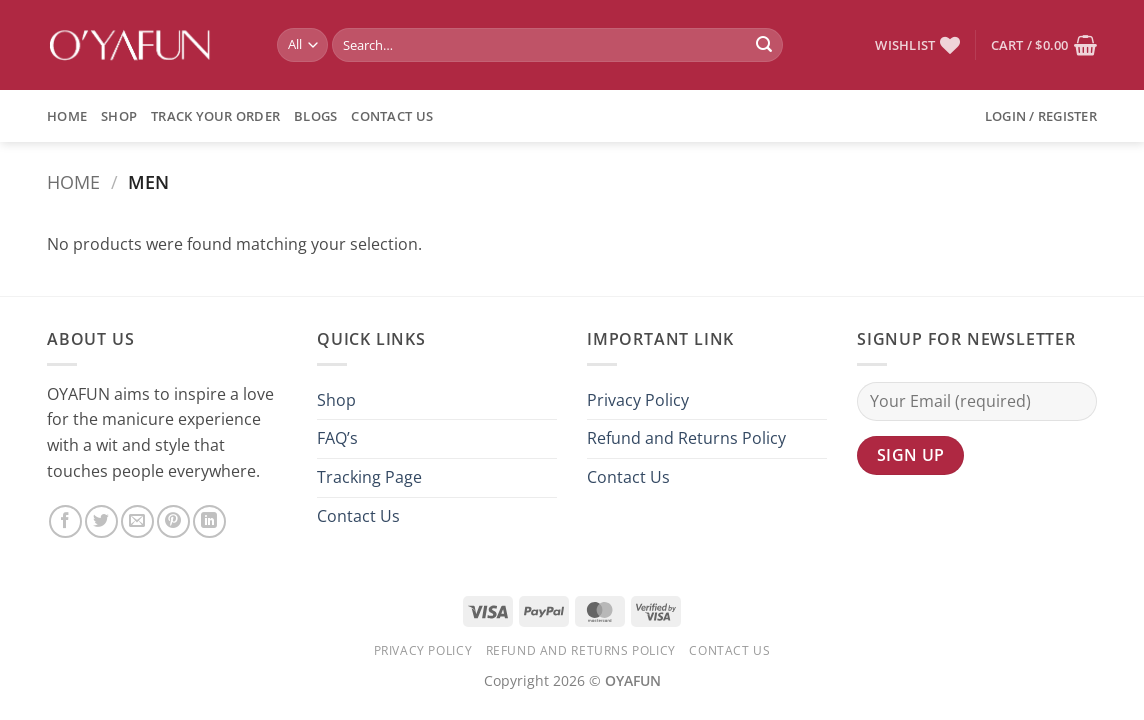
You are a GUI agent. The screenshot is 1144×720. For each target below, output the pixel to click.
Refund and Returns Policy (686, 438)
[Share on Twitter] (101, 521)
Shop (119, 116)
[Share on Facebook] (65, 521)
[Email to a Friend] (137, 521)
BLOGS (315, 116)
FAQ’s (337, 438)
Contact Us (392, 116)
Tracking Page (369, 477)
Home (67, 116)
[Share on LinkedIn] (209, 521)
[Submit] (764, 45)
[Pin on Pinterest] (173, 521)
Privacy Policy (638, 400)
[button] (1044, 45)
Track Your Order (215, 116)
